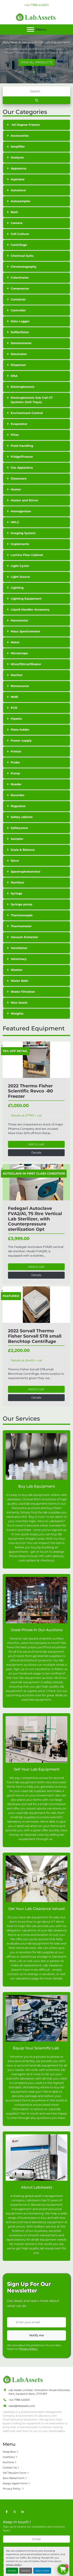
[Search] (36, 91)
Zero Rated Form (13, 2478)
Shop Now (9, 2451)
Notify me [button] (36, 2335)
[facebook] (6, 2511)
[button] (34, 72)
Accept (12, 2570)
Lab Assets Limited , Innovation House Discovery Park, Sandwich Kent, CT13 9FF (39, 2391)
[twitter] (14, 2511)
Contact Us (10, 2467)
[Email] (36, 2539)
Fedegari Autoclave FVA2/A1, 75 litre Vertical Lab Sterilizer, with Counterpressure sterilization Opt (35, 1219)
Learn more (42, 2570)
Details (36, 1152)
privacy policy (14, 2564)
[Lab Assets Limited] (24, 2379)
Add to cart (36, 1144)
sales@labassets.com (22, 2405)
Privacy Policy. (28, 2349)
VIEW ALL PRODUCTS (36, 62)
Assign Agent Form (15, 2483)
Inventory (9, 2457)
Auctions (8, 2462)
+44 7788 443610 (36, 5)
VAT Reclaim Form (14, 2472)
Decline (25, 2570)
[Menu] (30, 29)
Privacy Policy (12, 2488)
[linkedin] (22, 2511)
